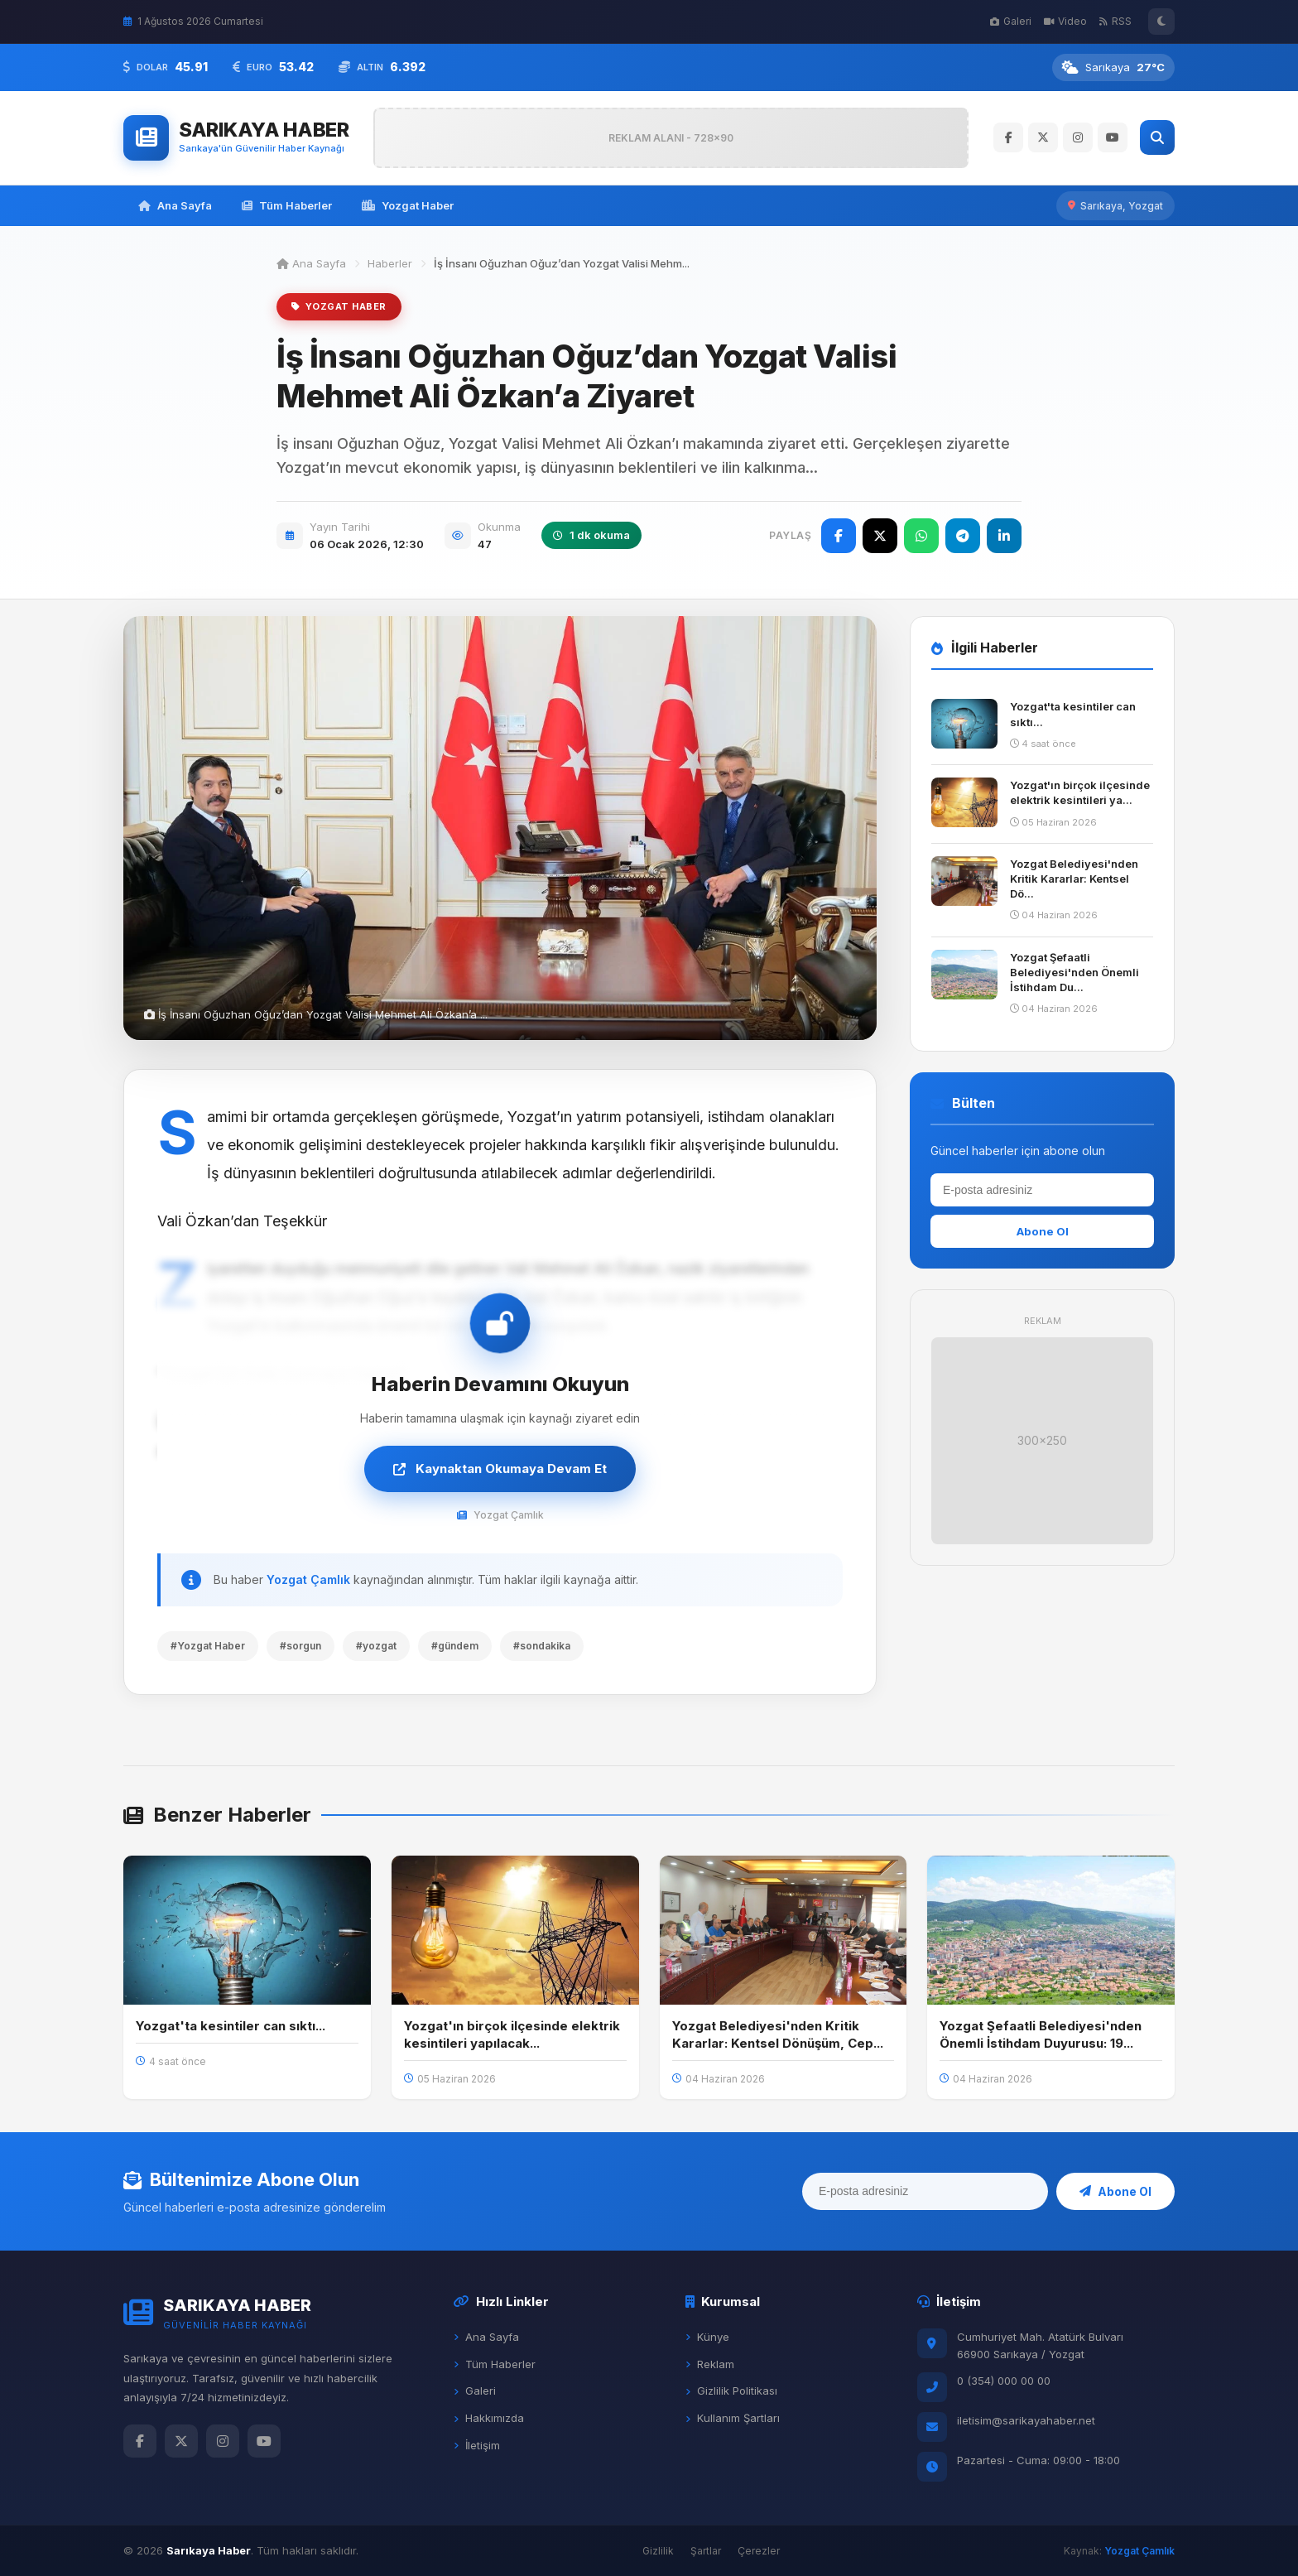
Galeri (1010, 21)
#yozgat (376, 1645)
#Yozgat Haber (208, 1645)
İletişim (477, 2445)
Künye (707, 2336)
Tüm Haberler (287, 205)
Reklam (709, 2364)
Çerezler (759, 2551)
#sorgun (300, 1645)
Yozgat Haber (408, 205)
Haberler (390, 263)
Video (1065, 21)
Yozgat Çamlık (308, 1579)
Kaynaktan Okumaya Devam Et (500, 1468)
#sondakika (541, 1645)
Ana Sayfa (175, 205)
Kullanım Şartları (732, 2417)
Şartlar (705, 2551)
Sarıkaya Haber (208, 2550)
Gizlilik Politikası (731, 2390)
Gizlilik (658, 2551)
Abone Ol (1043, 1231)
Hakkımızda (489, 2417)
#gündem (454, 1645)
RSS (1115, 21)
